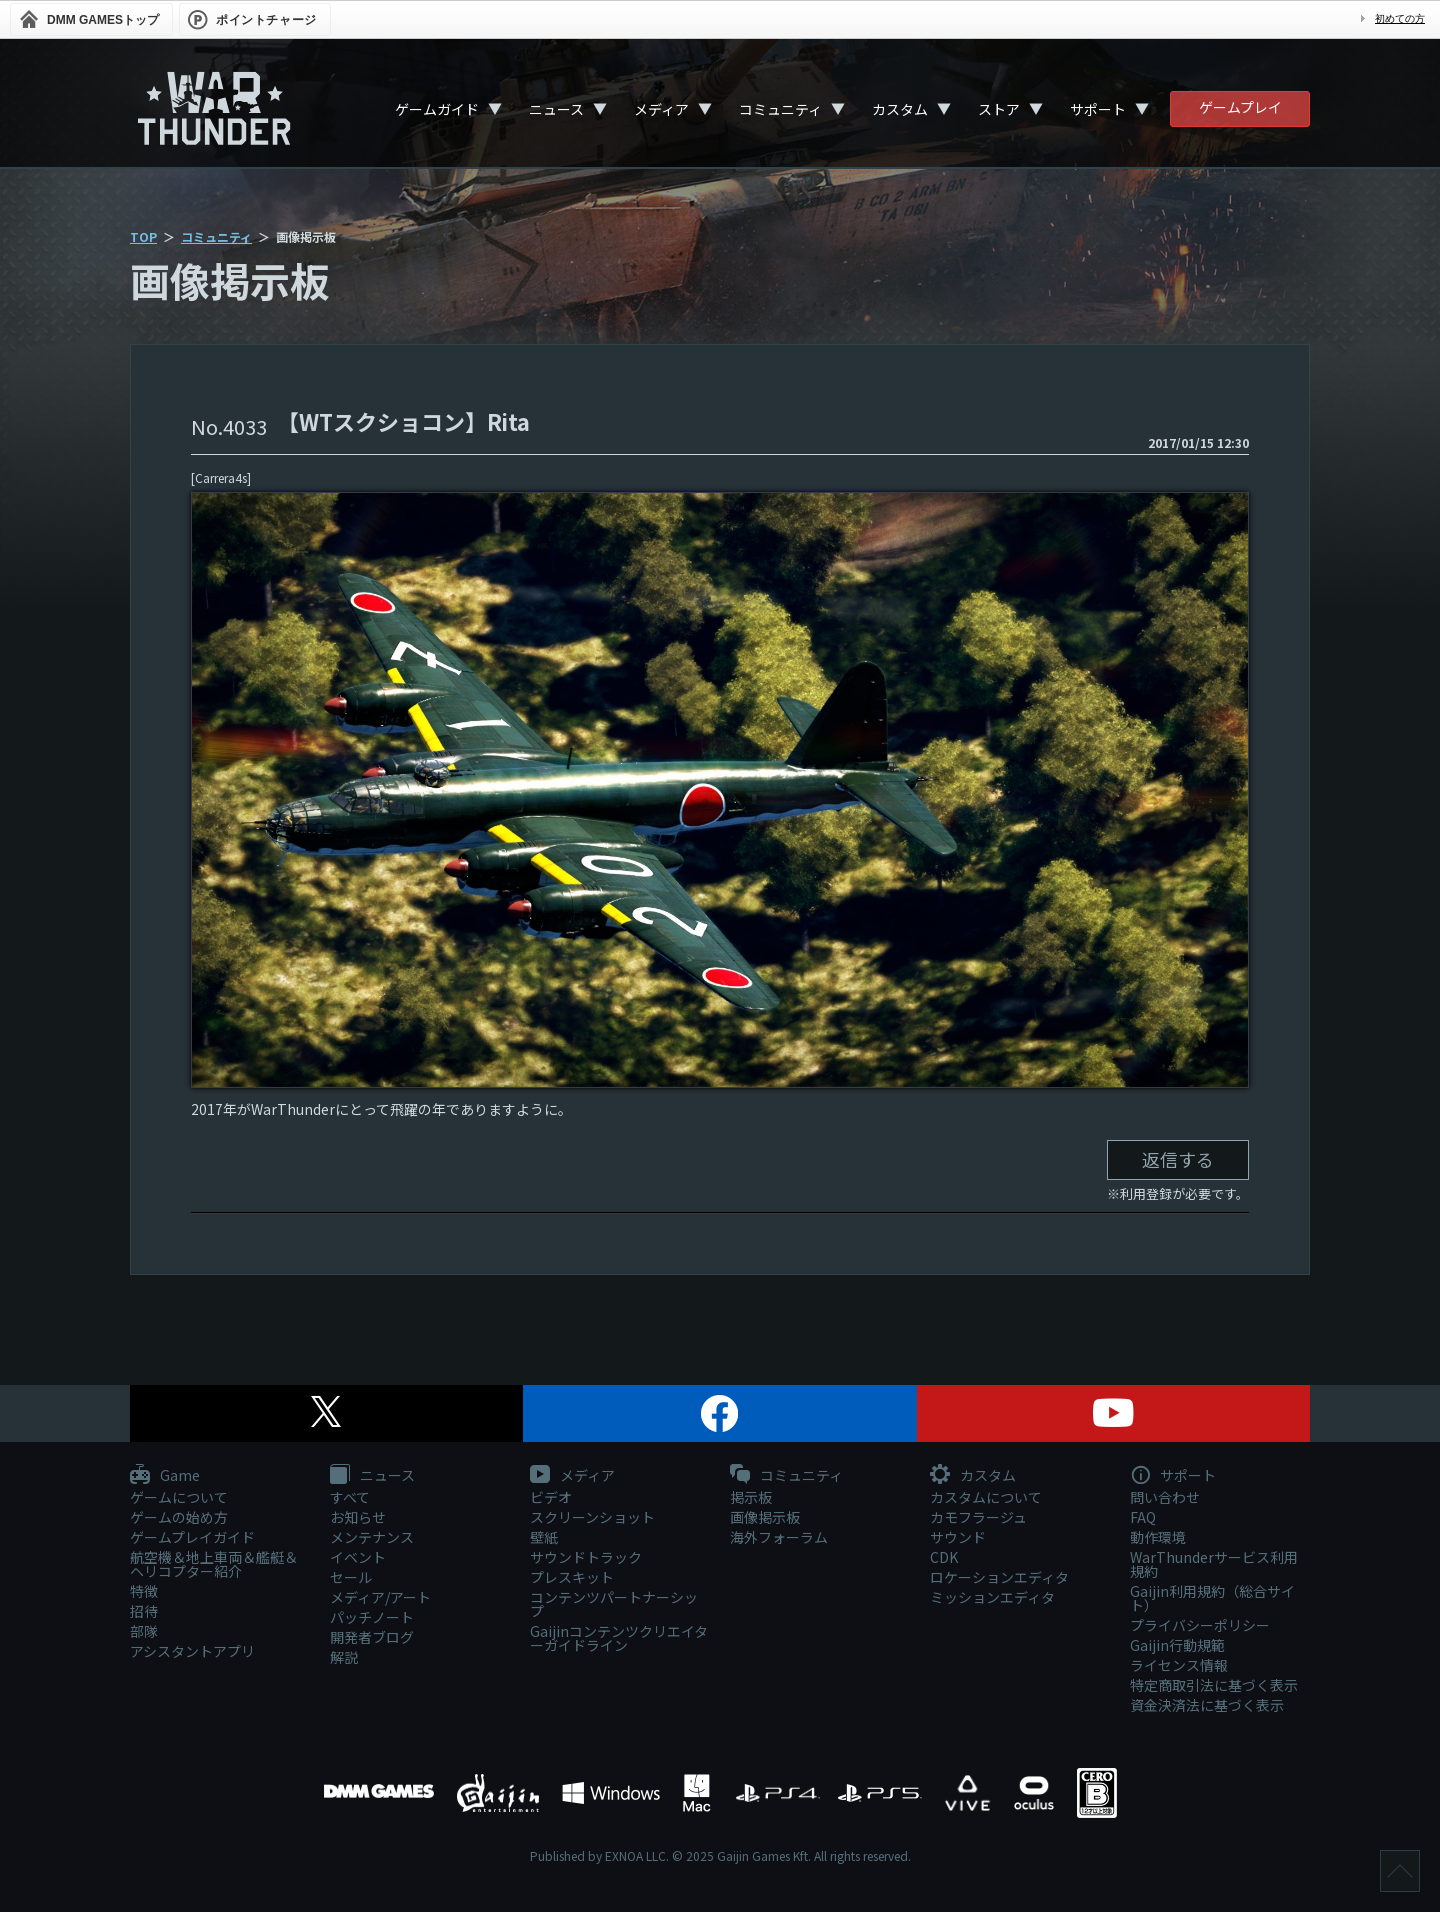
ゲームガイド (437, 109)
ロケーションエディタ (999, 1577)
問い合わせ (1165, 1497)
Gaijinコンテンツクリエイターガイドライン (619, 1638)
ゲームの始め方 (179, 1517)
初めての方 (1400, 18)
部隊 (144, 1631)
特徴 (144, 1591)
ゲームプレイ (1240, 107)
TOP (143, 236)
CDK (944, 1557)
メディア (661, 109)
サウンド (958, 1537)
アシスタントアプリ (192, 1651)
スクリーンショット (592, 1517)
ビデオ (551, 1497)
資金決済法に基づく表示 (1207, 1705)
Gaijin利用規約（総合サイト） (1212, 1598)
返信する (1178, 1159)
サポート (1098, 109)
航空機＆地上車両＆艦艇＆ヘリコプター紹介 (214, 1564)
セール (351, 1577)
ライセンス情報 (1179, 1665)
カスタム (900, 109)
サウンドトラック (586, 1557)
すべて (350, 1497)
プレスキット (572, 1577)
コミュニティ (780, 109)
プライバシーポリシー (1200, 1625)
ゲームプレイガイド (192, 1537)
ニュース (556, 109)
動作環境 (1158, 1537)
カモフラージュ (978, 1517)
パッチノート (372, 1617)
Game (165, 1476)
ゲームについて (179, 1497)
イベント (358, 1557)
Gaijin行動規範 (1177, 1645)
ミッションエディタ (992, 1597)
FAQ (1143, 1517)
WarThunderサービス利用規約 (1214, 1564)
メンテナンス (372, 1537)
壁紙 (544, 1537)
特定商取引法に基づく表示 (1214, 1685)
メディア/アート (380, 1597)
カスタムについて (986, 1497)
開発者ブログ (372, 1637)
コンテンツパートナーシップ (614, 1604)
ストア (999, 109)
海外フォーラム (779, 1537)
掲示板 (751, 1497)
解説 (344, 1657)
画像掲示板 (765, 1517)
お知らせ (358, 1517)
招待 (144, 1611)
